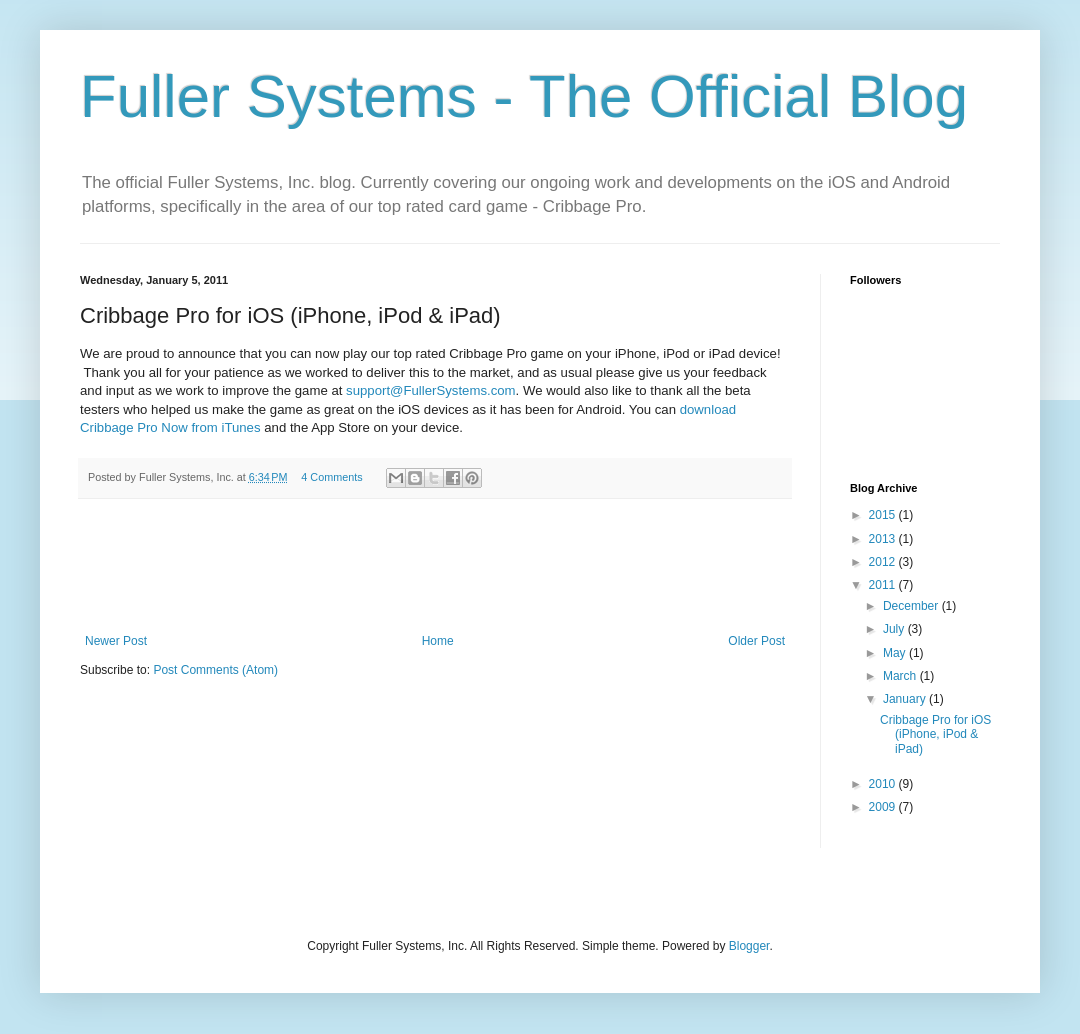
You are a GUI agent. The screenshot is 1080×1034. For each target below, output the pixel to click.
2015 (884, 515)
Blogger (749, 946)
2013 (884, 539)
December (912, 606)
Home (438, 641)
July (895, 629)
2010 (884, 784)
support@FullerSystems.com (431, 390)
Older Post (756, 641)
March (901, 676)
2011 (884, 585)
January (906, 699)
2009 (884, 807)
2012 (884, 562)
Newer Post (116, 641)
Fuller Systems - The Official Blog (524, 96)
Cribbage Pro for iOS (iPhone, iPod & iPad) (935, 734)
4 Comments (331, 477)
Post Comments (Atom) (215, 670)
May (896, 653)
